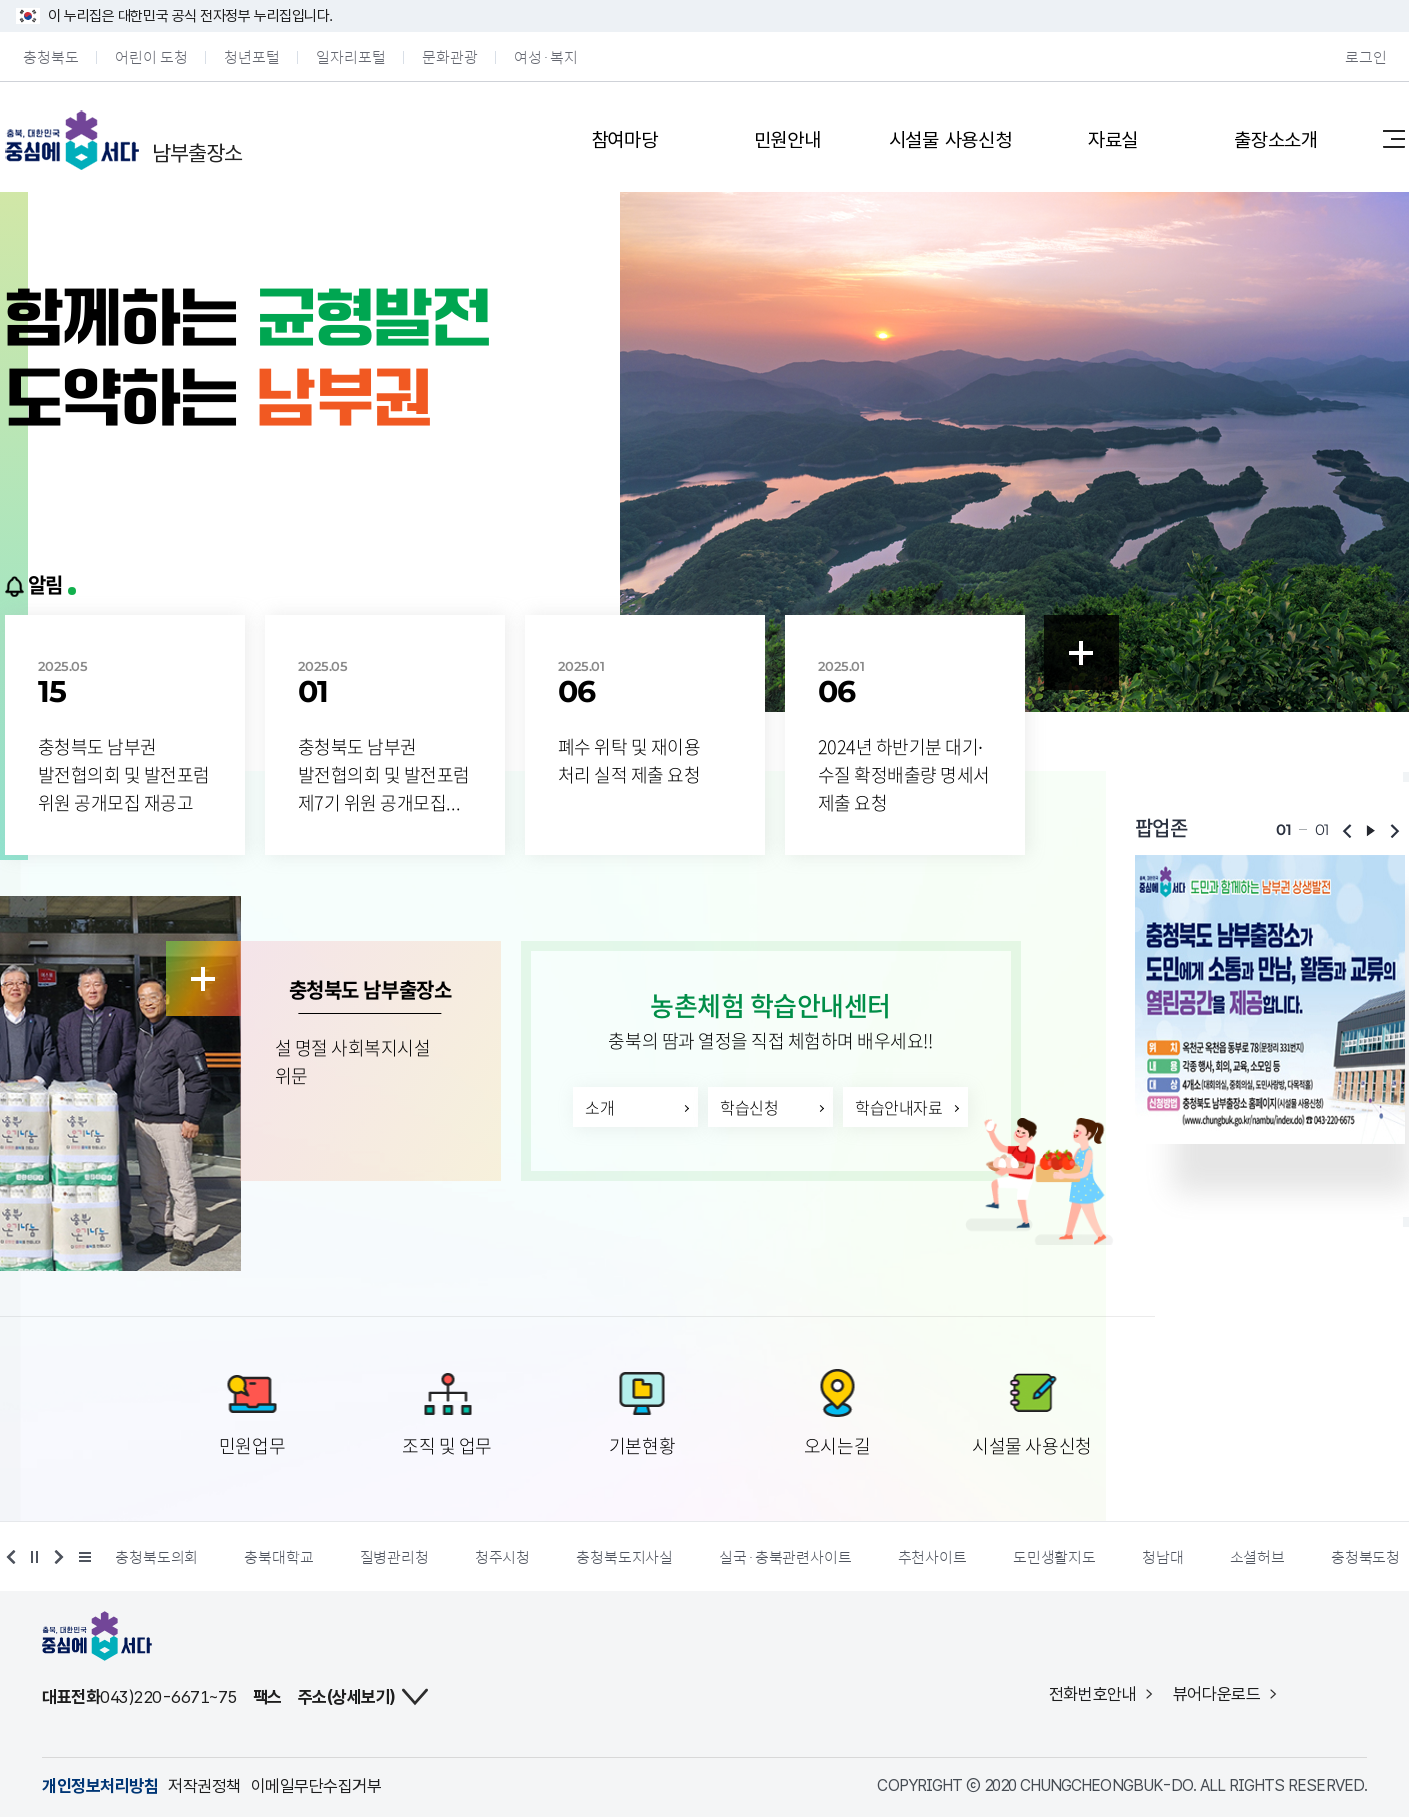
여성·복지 (546, 56)
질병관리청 (397, 1557)
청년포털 (252, 56)
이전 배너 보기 (14, 1557)
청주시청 (505, 1557)
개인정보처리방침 (100, 1786)
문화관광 (450, 56)
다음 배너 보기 (56, 1557)
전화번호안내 (1093, 1694)
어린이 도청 (151, 56)
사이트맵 (1394, 138)
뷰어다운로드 (1217, 1694)
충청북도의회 (160, 1557)
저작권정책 (204, 1786)
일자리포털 (351, 56)
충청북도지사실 (628, 1557)
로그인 (1366, 56)
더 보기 (82, 1557)
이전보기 (1347, 831)
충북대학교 (282, 1557)
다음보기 (1395, 831)
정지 (35, 1557)
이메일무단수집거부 (316, 1786)
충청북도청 (1368, 1557)
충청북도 (51, 56)
